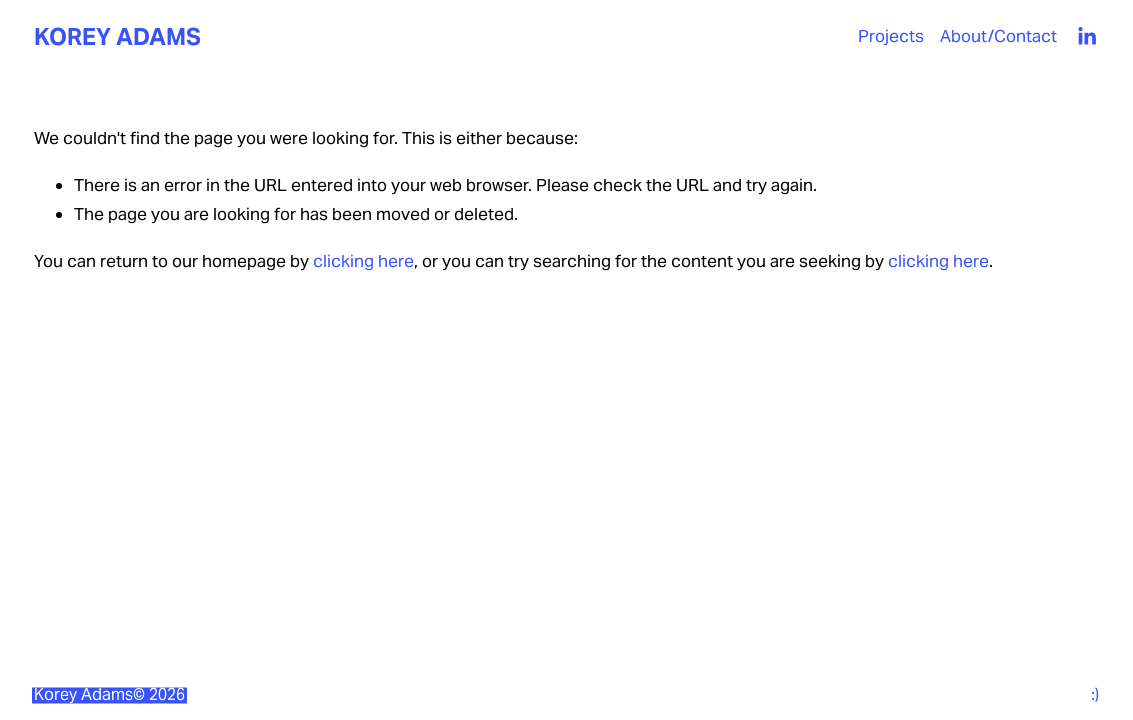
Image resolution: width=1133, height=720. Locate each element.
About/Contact (998, 36)
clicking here (363, 261)
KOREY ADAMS (117, 36)
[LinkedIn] (1086, 36)
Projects (891, 36)
